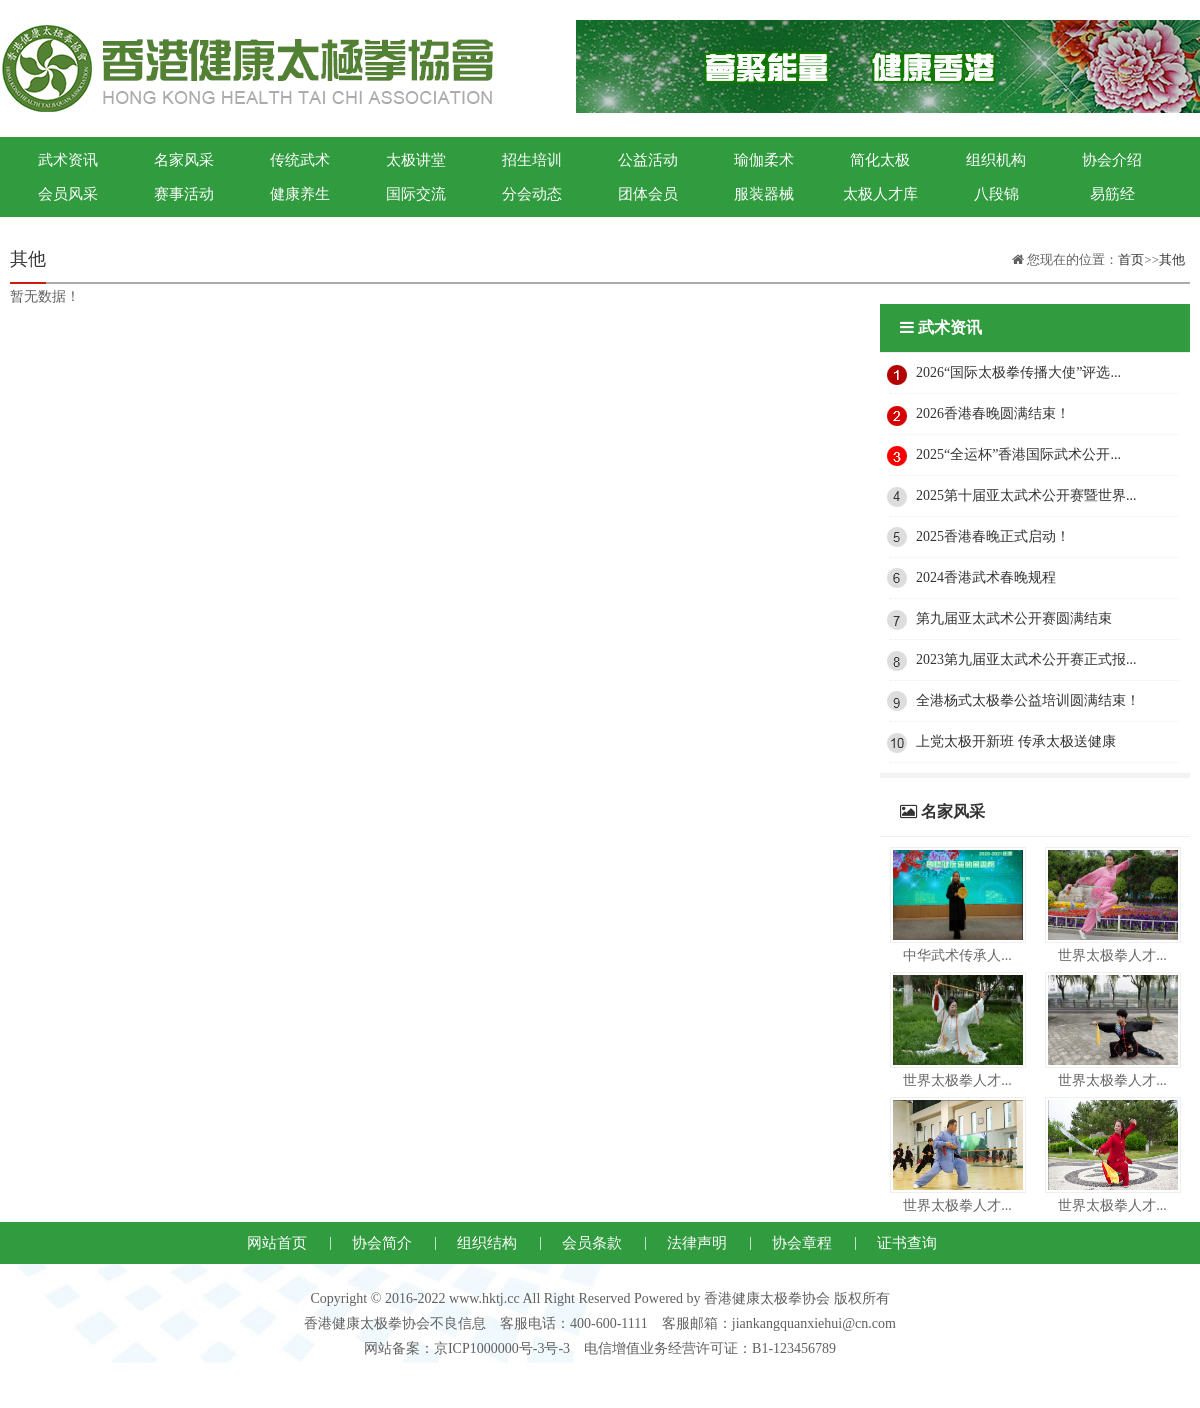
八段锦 (996, 194)
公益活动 (648, 160)
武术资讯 (68, 160)
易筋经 (1112, 194)
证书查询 (907, 1243)
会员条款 (592, 1243)
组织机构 (996, 160)
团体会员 (648, 194)
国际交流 (416, 194)
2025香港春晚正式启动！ (993, 536)
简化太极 (880, 160)
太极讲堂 (416, 160)
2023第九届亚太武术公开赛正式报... (1026, 659)
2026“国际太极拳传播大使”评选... (1018, 372)
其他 (1172, 259)
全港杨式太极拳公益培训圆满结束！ (1028, 700)
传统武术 (300, 160)
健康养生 (300, 194)
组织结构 (487, 1243)
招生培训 (532, 160)
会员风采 (68, 194)
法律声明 (697, 1243)
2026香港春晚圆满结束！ (993, 413)
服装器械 (764, 194)
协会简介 (382, 1243)
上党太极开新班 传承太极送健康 (1016, 741)
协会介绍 (1112, 160)
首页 (1131, 259)
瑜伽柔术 (764, 160)
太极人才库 (880, 194)
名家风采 (184, 160)
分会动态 (532, 194)
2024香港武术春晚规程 (986, 577)
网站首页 (277, 1243)
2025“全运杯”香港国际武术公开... (1018, 454)
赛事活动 (184, 194)
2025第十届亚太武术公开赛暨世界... (1026, 495)
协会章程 (802, 1243)
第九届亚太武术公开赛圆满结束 (1014, 618)
